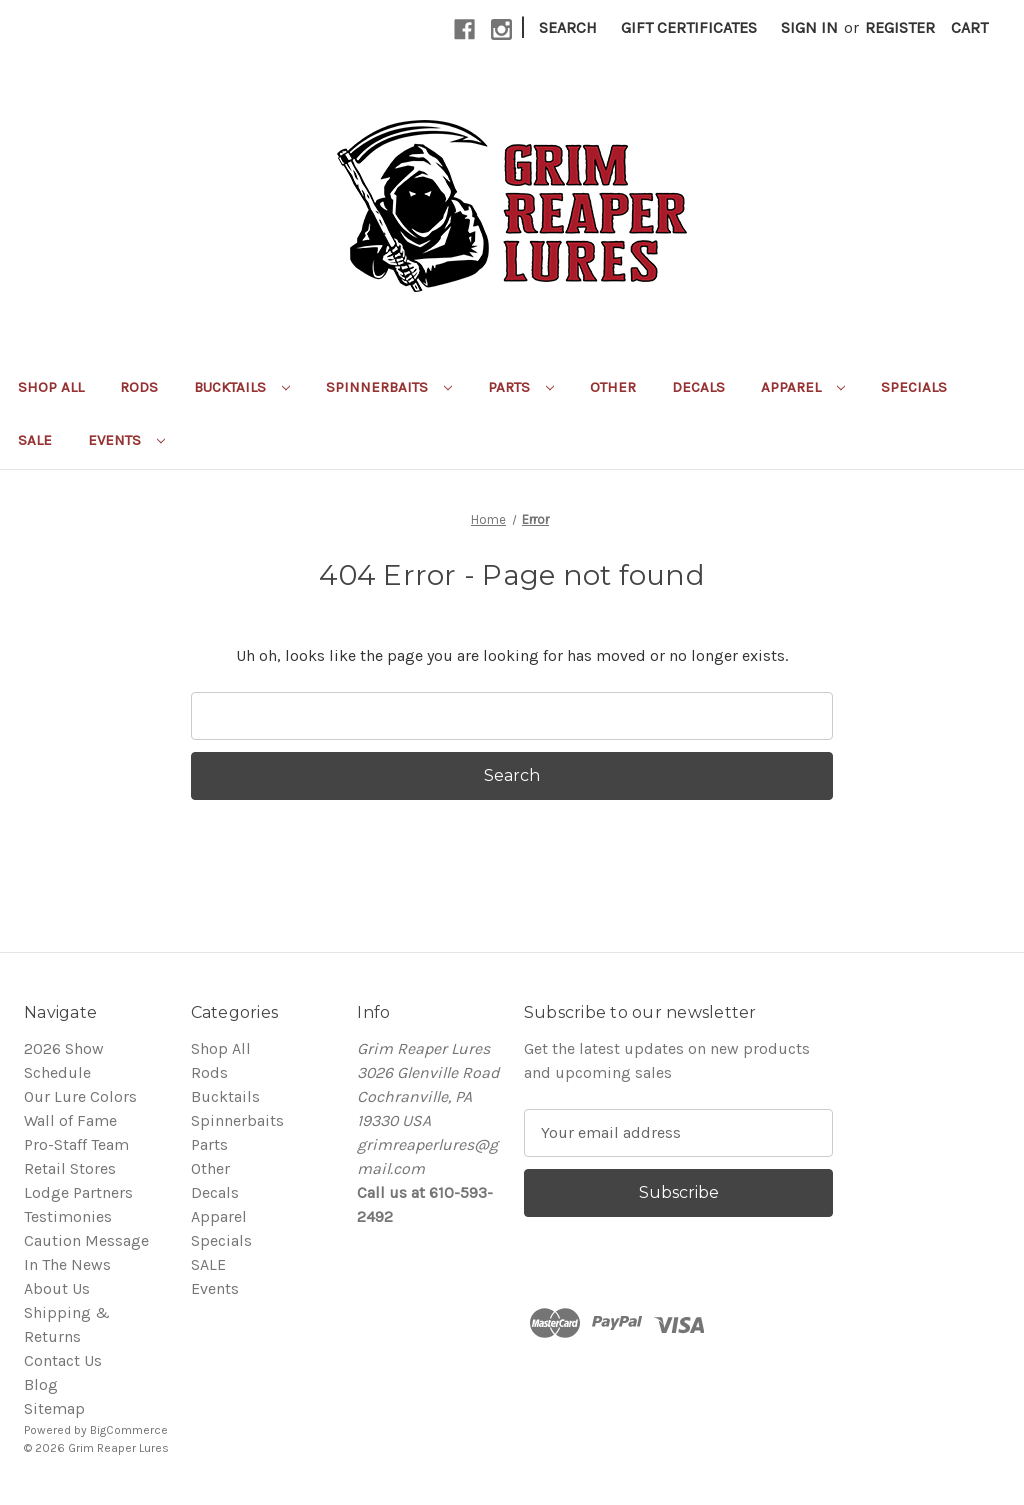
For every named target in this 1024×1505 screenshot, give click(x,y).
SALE (35, 440)
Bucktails (242, 387)
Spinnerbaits (389, 387)
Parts (521, 387)
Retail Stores (70, 1168)
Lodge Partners (78, 1192)
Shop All (51, 387)
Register (900, 27)
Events (126, 440)
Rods (139, 387)
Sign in (809, 27)
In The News (67, 1264)
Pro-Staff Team (76, 1144)
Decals (698, 387)
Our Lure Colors (80, 1096)
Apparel (803, 387)
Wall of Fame (70, 1120)
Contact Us (63, 1360)
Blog (41, 1384)
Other (613, 387)
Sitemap (54, 1408)
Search (568, 27)
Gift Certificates (689, 27)
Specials (914, 387)
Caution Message (86, 1240)
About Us (57, 1288)
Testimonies (68, 1216)
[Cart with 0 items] (969, 28)
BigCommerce (129, 1430)
